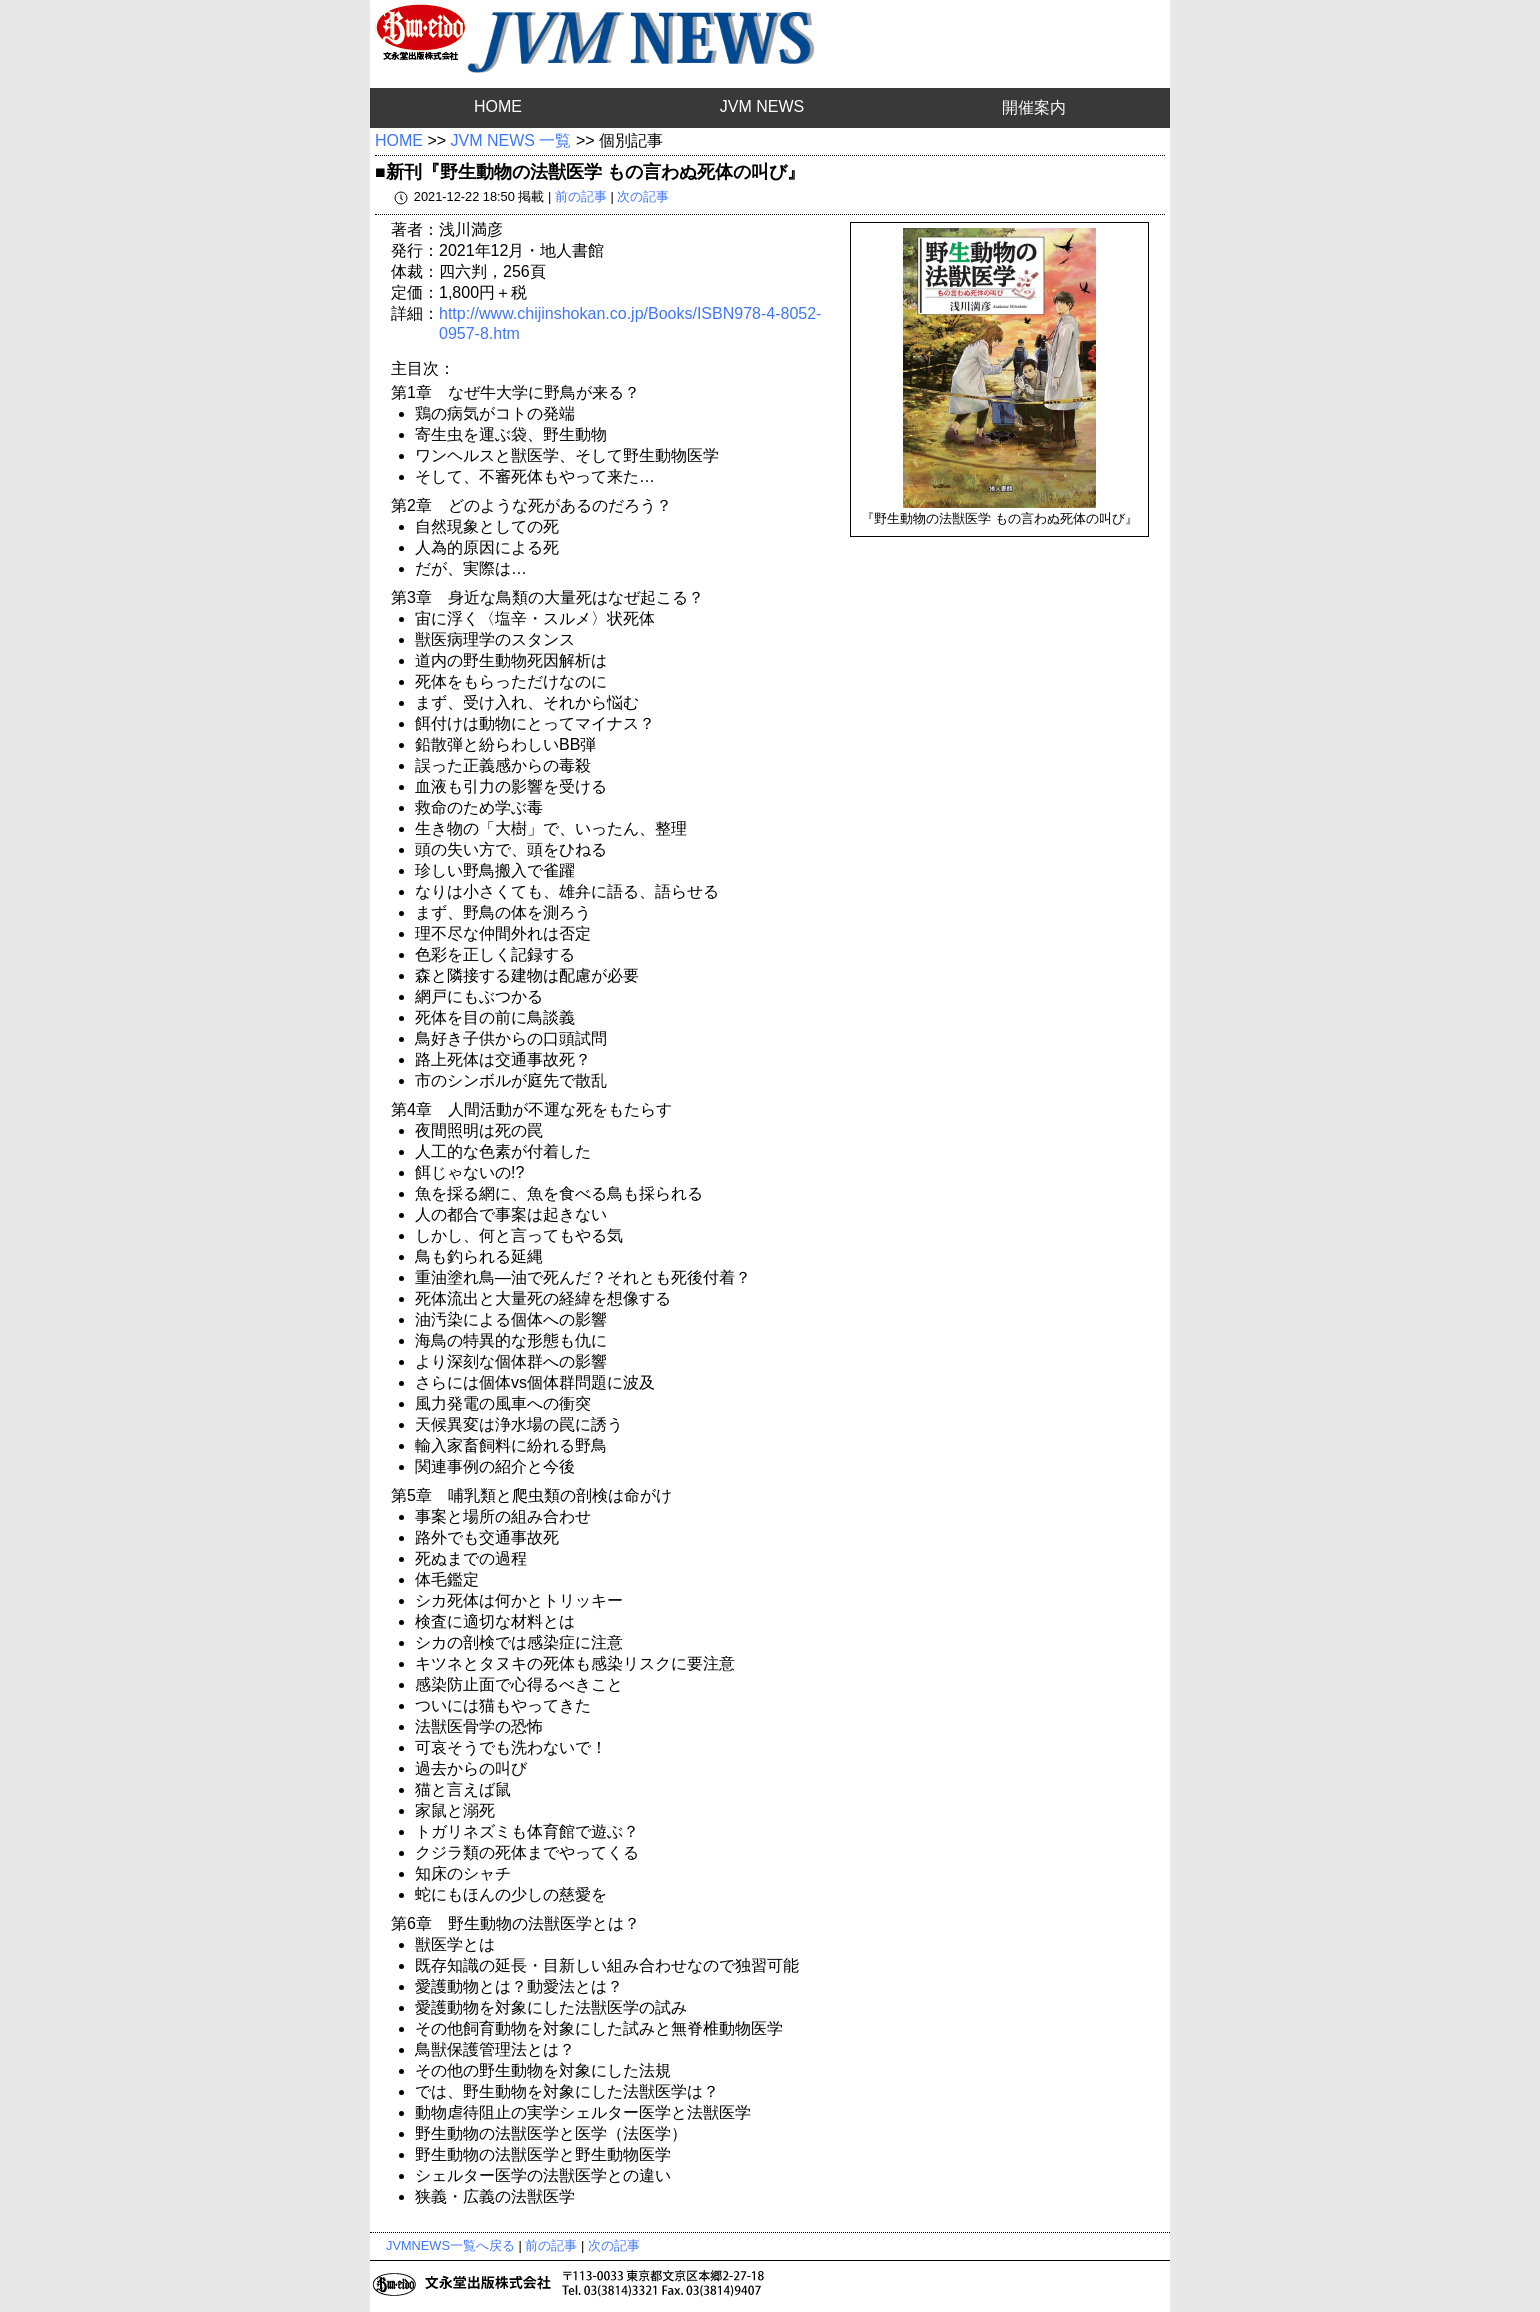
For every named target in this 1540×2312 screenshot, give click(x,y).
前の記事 (581, 196)
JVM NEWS (762, 106)
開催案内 (1034, 107)
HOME (498, 106)
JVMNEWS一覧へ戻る (450, 2245)
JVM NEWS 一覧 (511, 140)
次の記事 (643, 196)
